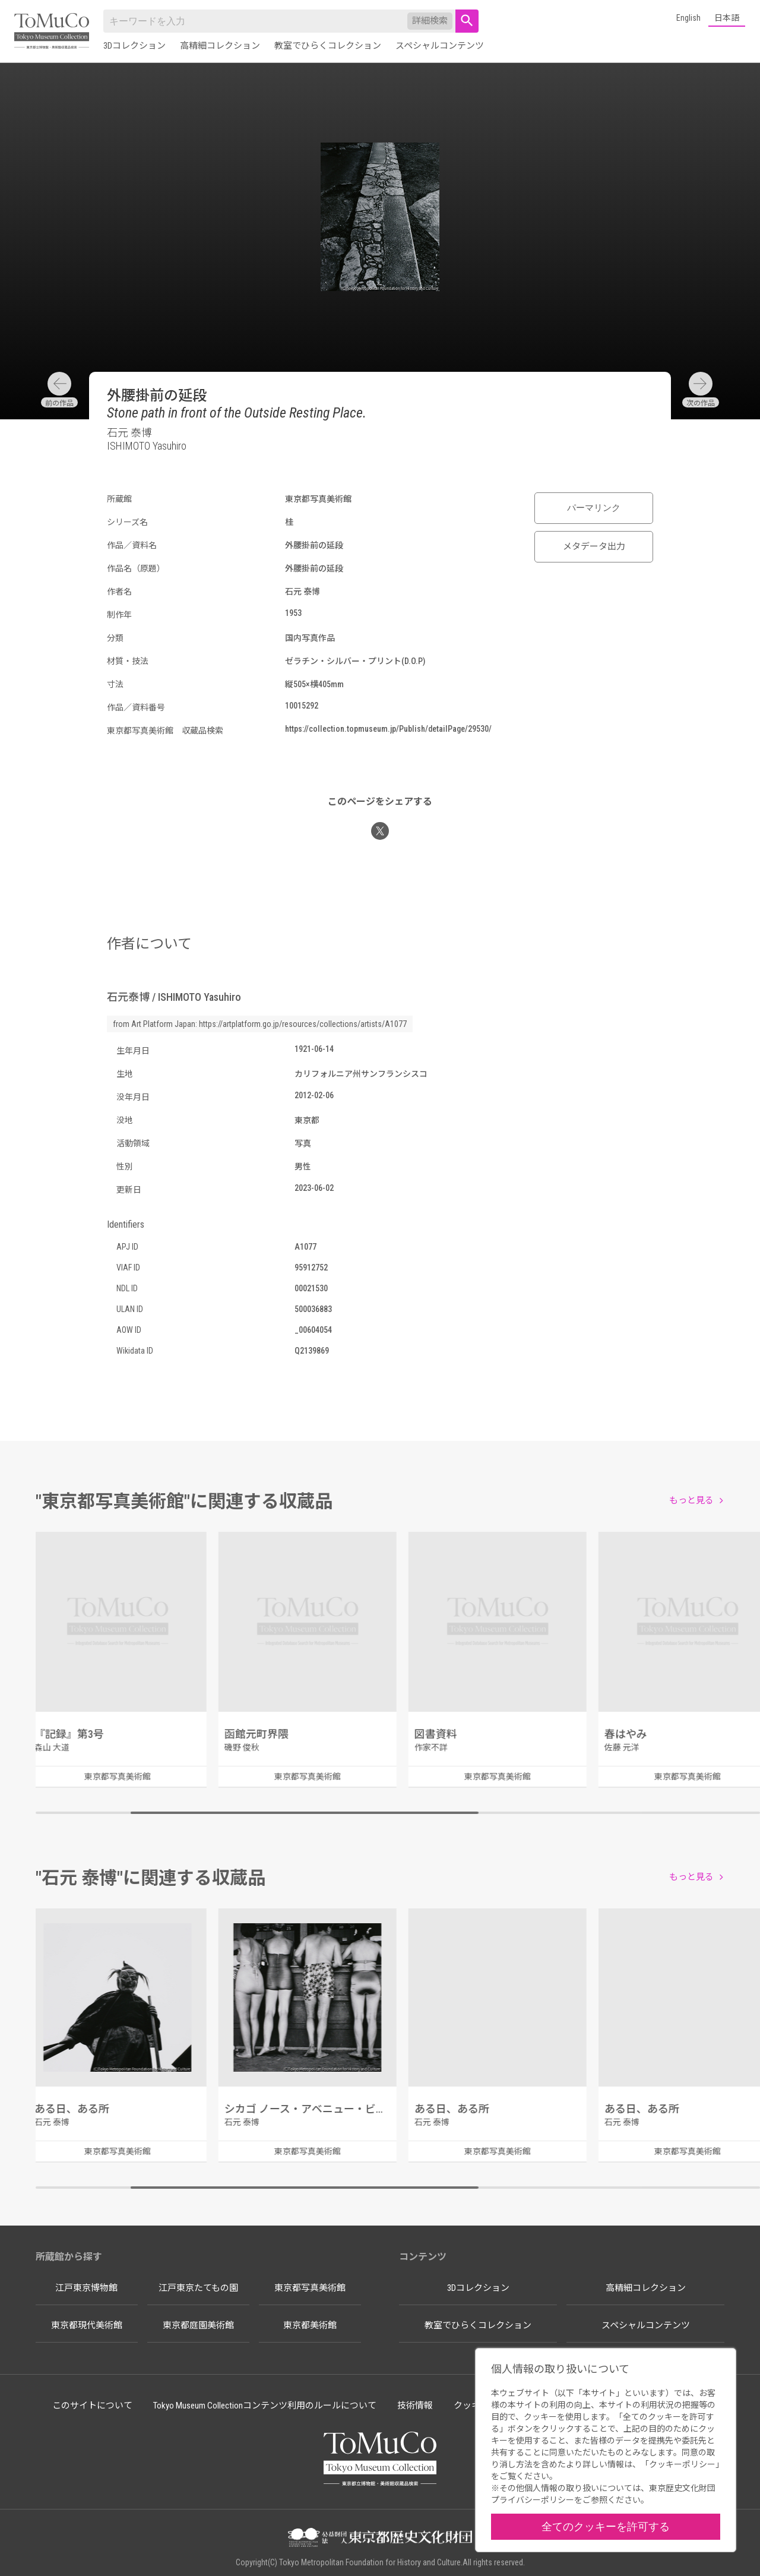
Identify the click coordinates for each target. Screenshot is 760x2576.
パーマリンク (593, 507)
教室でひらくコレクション (327, 45)
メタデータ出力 (594, 546)
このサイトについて (92, 2405)
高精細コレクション (220, 45)
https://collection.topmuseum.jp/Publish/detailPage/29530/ (388, 729)
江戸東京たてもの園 (198, 2288)
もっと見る (691, 1500)
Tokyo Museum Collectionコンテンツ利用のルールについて (264, 2405)
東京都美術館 (310, 2325)
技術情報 (415, 2405)
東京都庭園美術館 (198, 2325)
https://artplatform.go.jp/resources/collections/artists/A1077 (303, 1024)
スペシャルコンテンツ (439, 45)
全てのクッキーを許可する (606, 2526)
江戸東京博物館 (86, 2288)
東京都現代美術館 (86, 2325)
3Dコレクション (134, 45)
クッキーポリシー (682, 2464)
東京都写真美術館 (310, 2288)
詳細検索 (430, 20)
